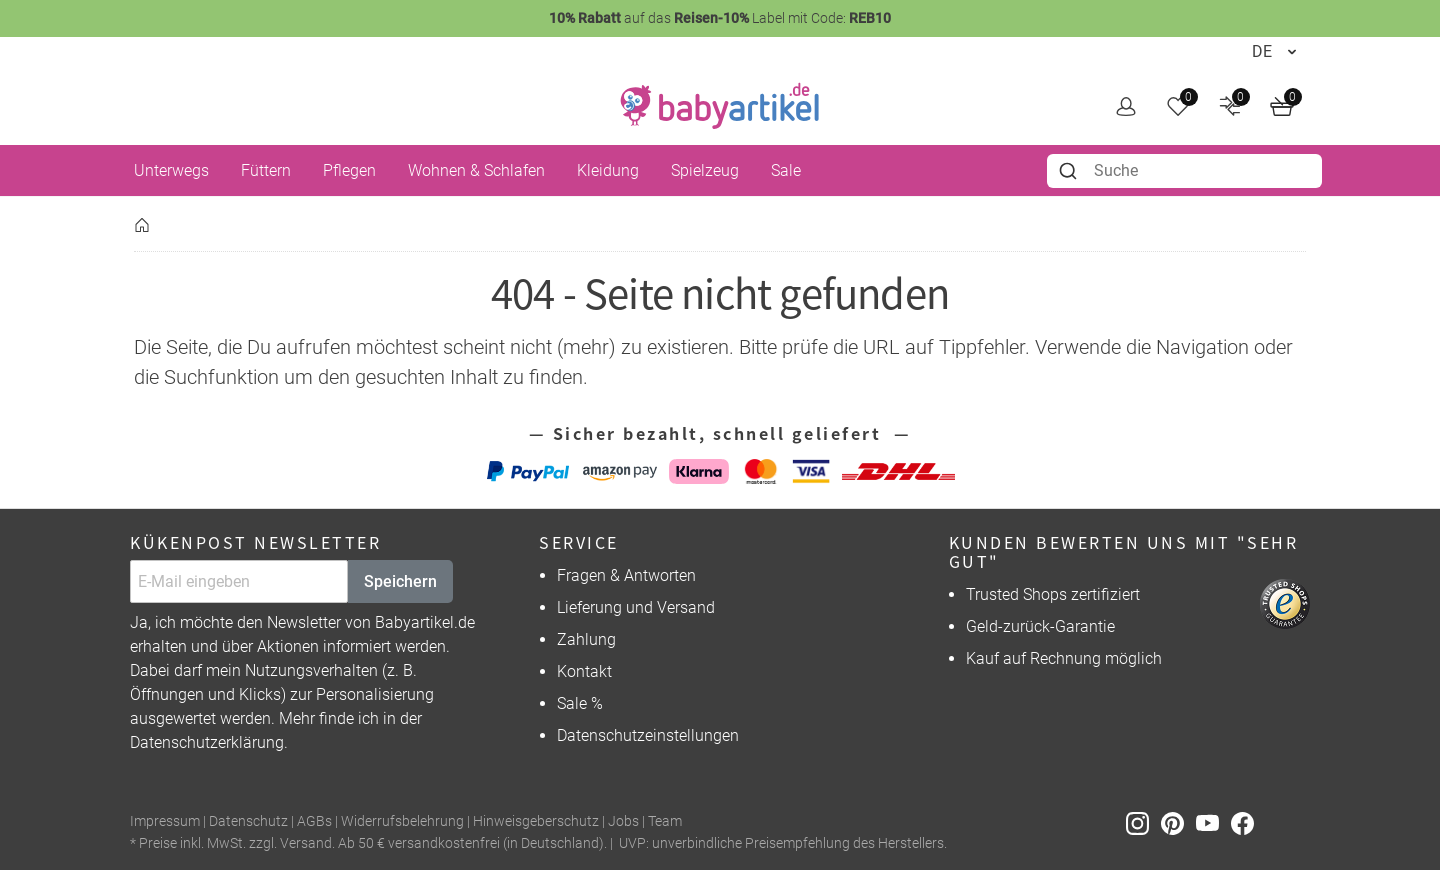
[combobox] (1184, 171)
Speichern (400, 581)
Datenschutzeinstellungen (648, 735)
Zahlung (586, 639)
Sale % (580, 703)
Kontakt (584, 671)
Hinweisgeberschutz (536, 821)
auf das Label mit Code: (720, 18)
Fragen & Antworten (626, 575)
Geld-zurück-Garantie (1040, 626)
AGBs (314, 821)
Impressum (165, 821)
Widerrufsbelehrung (402, 821)
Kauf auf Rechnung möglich (1064, 658)
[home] (720, 106)
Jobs (623, 821)
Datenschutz (248, 821)
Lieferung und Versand (636, 607)
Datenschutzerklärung (207, 742)
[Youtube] (1213, 822)
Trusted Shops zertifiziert (1053, 594)
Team (665, 821)
